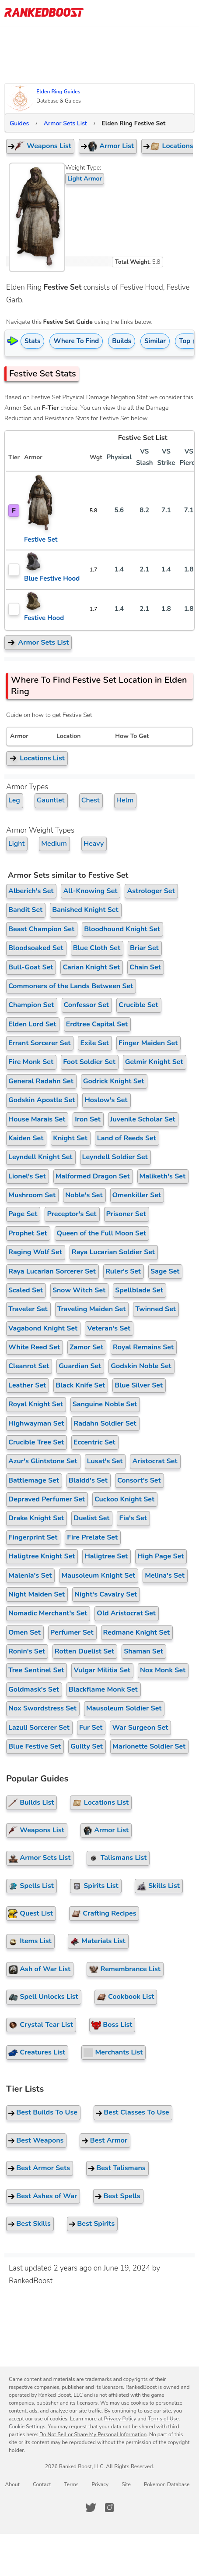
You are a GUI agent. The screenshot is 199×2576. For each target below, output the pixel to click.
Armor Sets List (65, 123)
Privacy (99, 2484)
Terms (71, 2484)
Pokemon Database (166, 2484)
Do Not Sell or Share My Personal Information (93, 2434)
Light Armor (84, 178)
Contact (42, 2484)
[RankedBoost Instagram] (109, 2507)
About (12, 2484)
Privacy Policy (120, 2418)
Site (126, 2484)
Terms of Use (163, 2418)
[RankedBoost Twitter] (90, 2507)
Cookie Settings (27, 2426)
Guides (19, 123)
